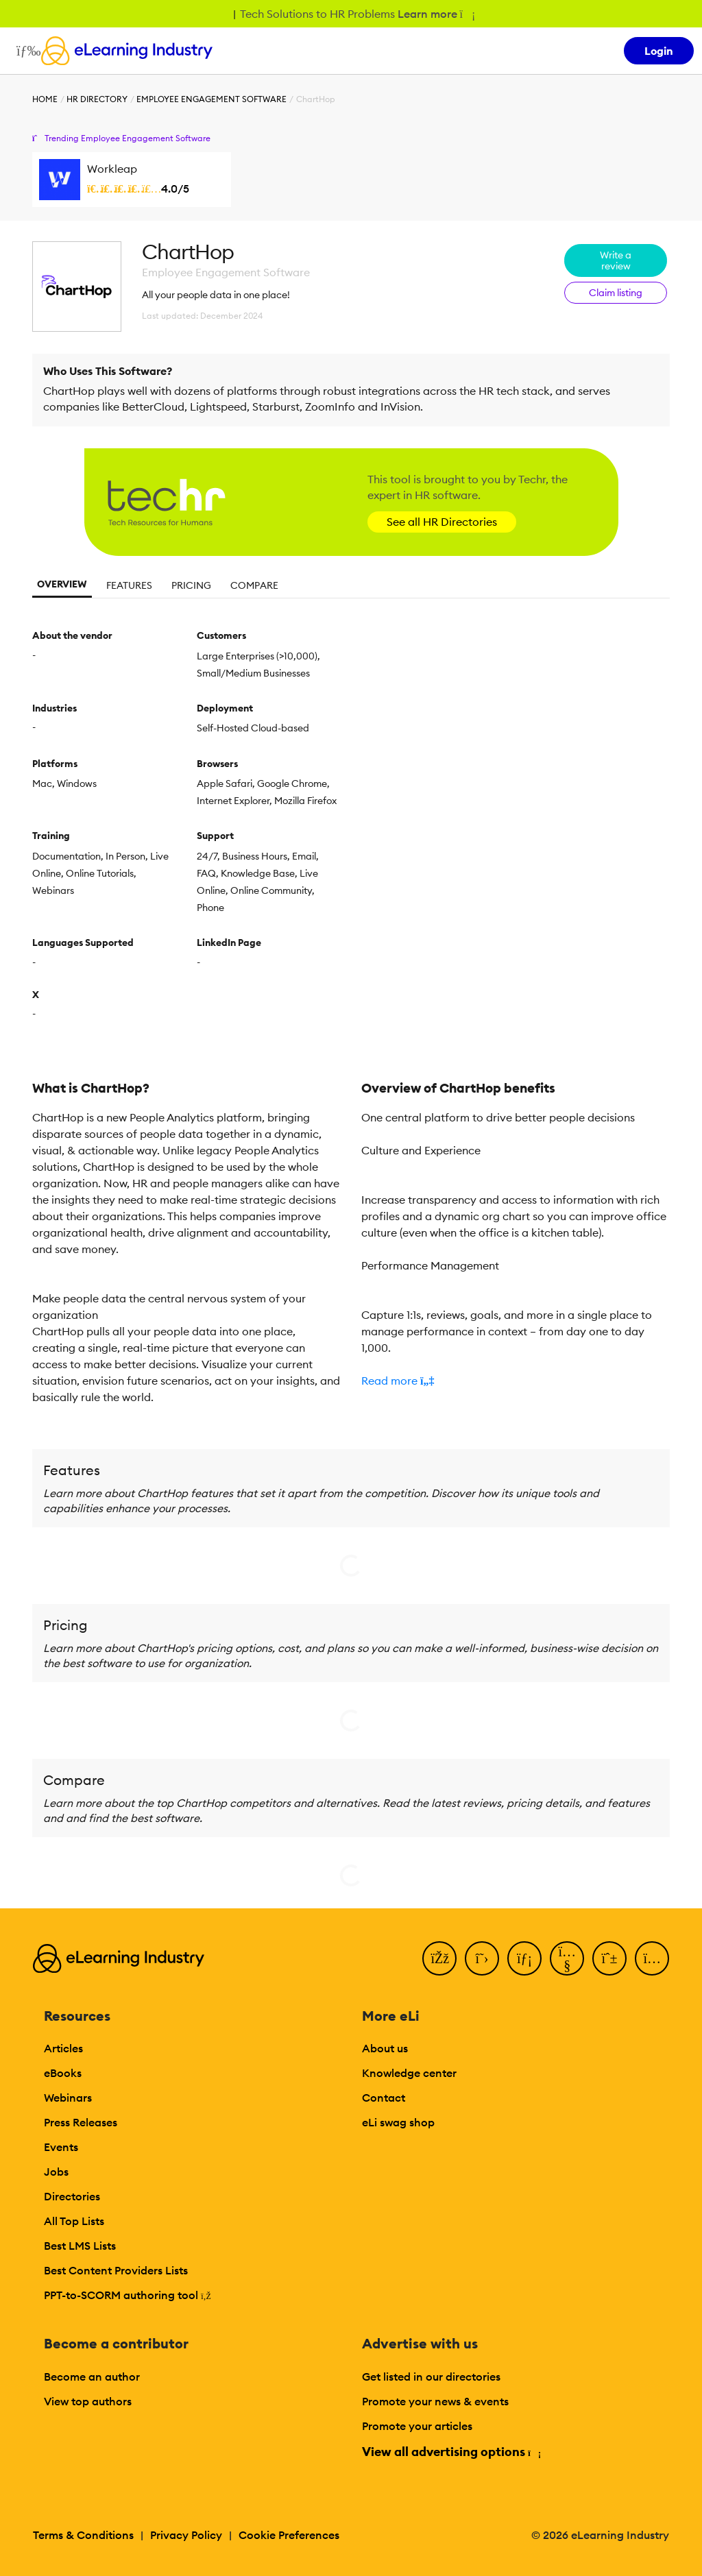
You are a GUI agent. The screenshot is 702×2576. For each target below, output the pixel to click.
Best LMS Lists (80, 2245)
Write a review (615, 260)
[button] (515, 1380)
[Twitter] (482, 1958)
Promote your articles (417, 2426)
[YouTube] (567, 1958)
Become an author (92, 2376)
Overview (62, 584)
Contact (383, 2097)
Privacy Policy (186, 2535)
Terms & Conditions (83, 2535)
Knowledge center (409, 2073)
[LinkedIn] (524, 1958)
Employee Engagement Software (211, 99)
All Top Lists (74, 2221)
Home (45, 99)
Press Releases (80, 2122)
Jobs (56, 2171)
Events (61, 2147)
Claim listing (615, 293)
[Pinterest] (609, 1958)
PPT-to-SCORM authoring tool (127, 2295)
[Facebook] (439, 1958)
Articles (63, 2048)
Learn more (436, 14)
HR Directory (97, 99)
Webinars (68, 2097)
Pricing (191, 585)
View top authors (88, 2401)
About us (385, 2048)
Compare (254, 585)
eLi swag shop (398, 2122)
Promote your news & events (435, 2401)
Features (129, 585)
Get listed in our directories (431, 2376)
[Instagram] (652, 1958)
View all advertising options (451, 2451)
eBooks (63, 2073)
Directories (72, 2196)
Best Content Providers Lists (116, 2270)
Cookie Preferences (289, 2535)
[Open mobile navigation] (25, 50)
